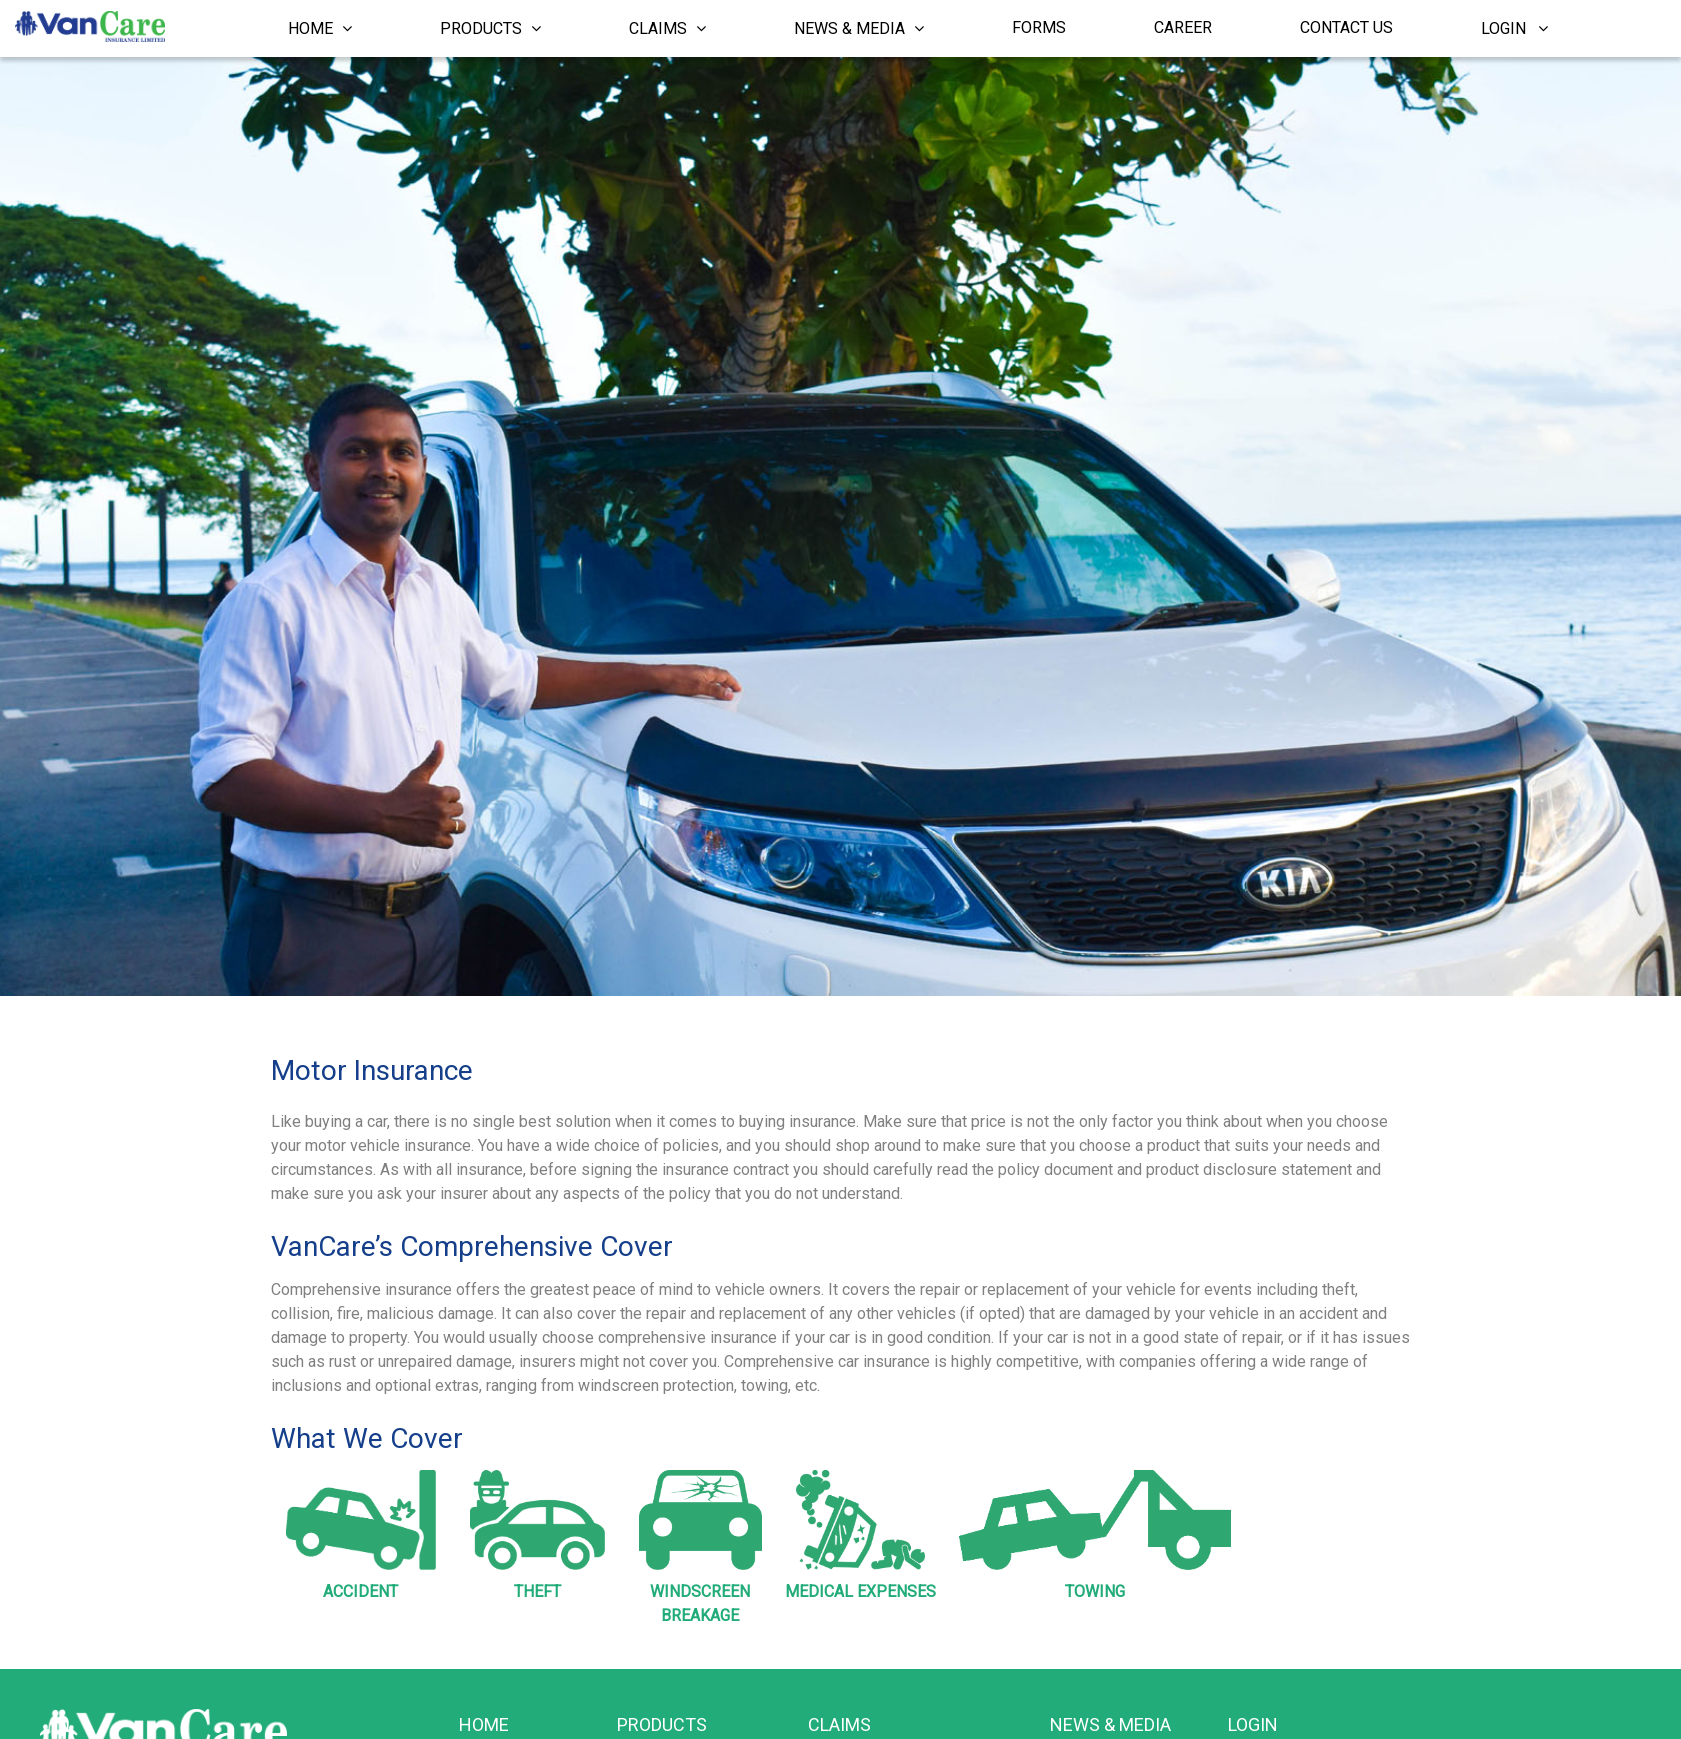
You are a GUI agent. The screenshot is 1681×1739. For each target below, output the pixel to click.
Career (1183, 27)
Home (320, 28)
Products (490, 28)
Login (1514, 28)
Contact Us (1346, 27)
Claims (667, 28)
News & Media (859, 28)
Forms (1039, 27)
